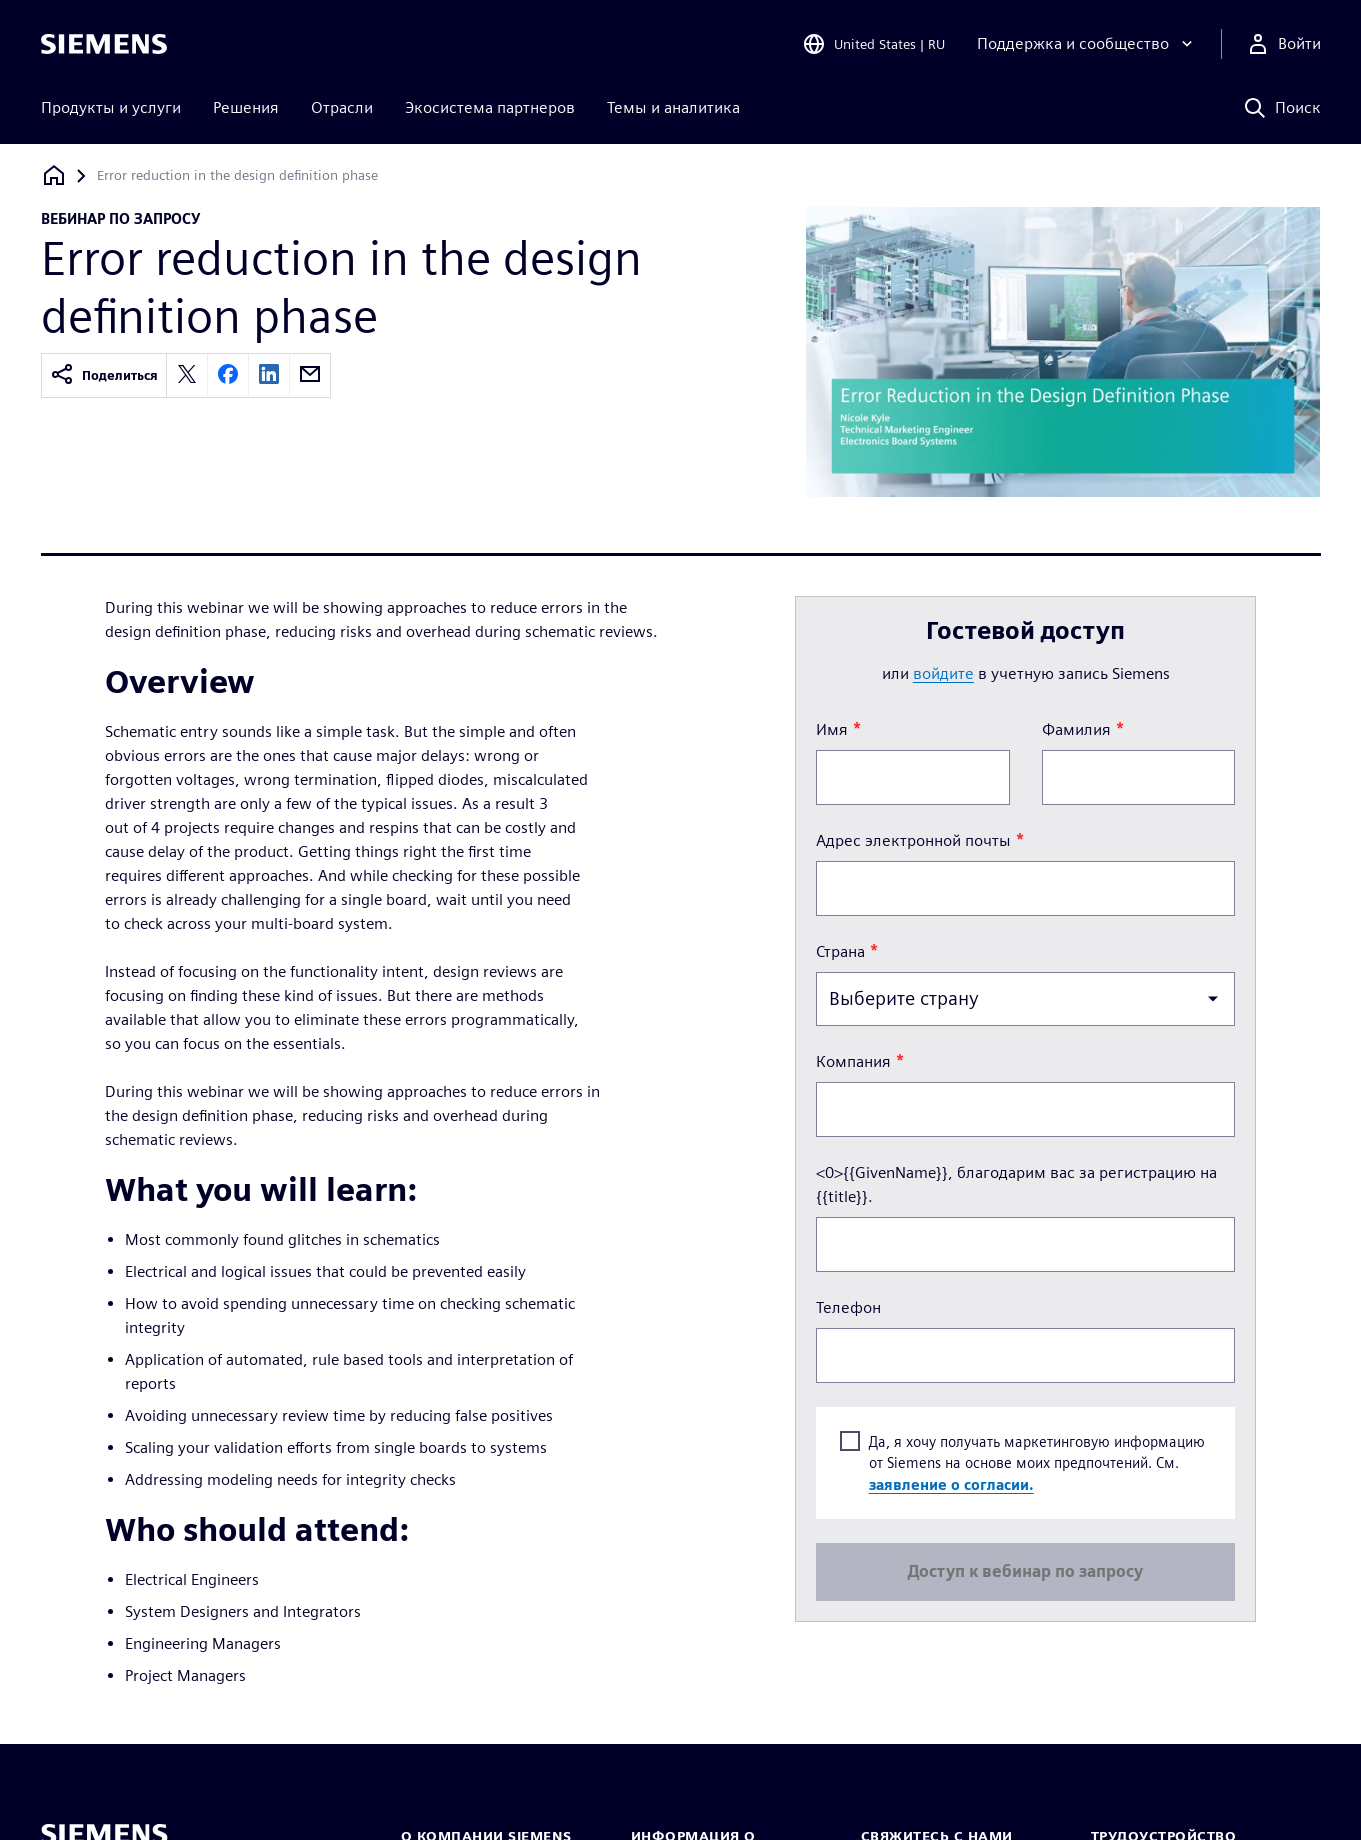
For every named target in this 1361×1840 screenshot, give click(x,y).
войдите (943, 673)
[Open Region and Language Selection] (873, 44)
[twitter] (187, 375)
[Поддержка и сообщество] (1087, 44)
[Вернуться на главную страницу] (54, 175)
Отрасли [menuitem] (342, 107)
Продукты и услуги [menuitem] (111, 107)
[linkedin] (269, 375)
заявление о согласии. (951, 1483)
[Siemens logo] (104, 44)
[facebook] (228, 375)
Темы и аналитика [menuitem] (673, 107)
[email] (310, 375)
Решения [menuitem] (246, 107)
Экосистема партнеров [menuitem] (490, 107)
